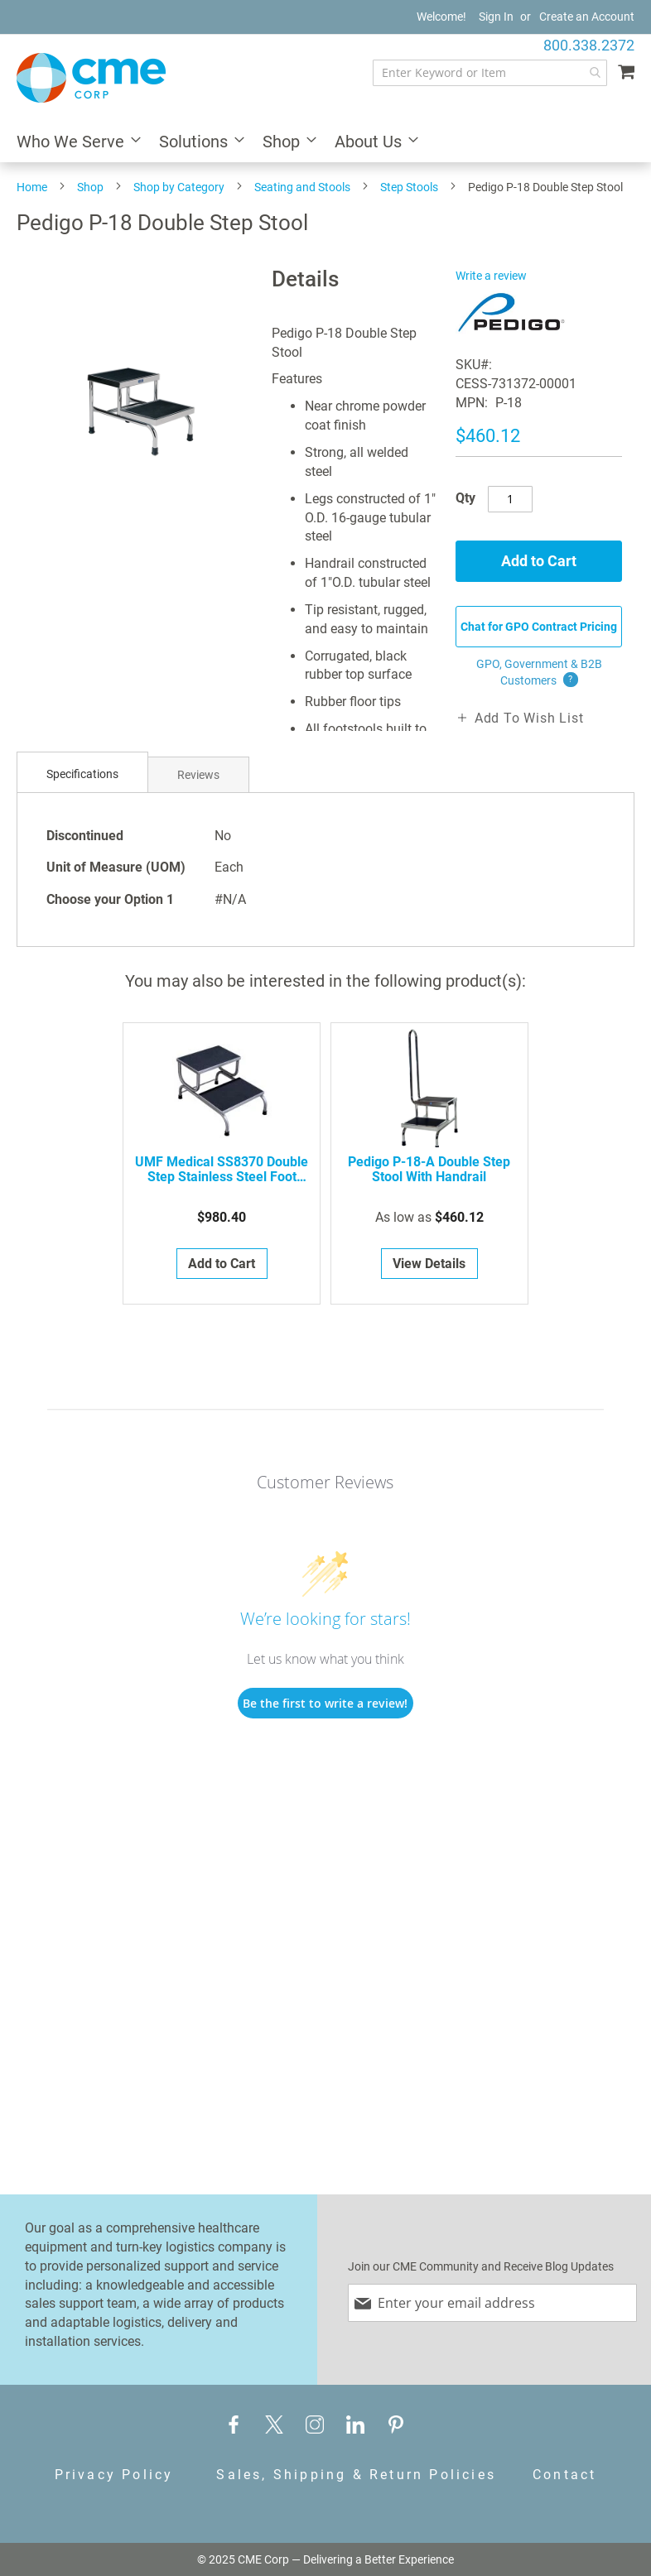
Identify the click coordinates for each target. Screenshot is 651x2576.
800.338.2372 (588, 45)
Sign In (496, 16)
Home (32, 187)
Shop (90, 187)
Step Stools (409, 187)
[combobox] (490, 73)
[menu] (325, 142)
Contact (564, 2474)
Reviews (198, 774)
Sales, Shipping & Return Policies (356, 2474)
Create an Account (586, 16)
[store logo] (91, 78)
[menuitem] (74, 142)
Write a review (491, 275)
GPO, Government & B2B (539, 673)
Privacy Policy (114, 2474)
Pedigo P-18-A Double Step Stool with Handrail (429, 1170)
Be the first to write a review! (325, 1703)
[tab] (82, 774)
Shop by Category (178, 187)
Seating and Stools (302, 187)
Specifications (82, 774)
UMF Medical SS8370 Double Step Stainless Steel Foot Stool (221, 1170)
